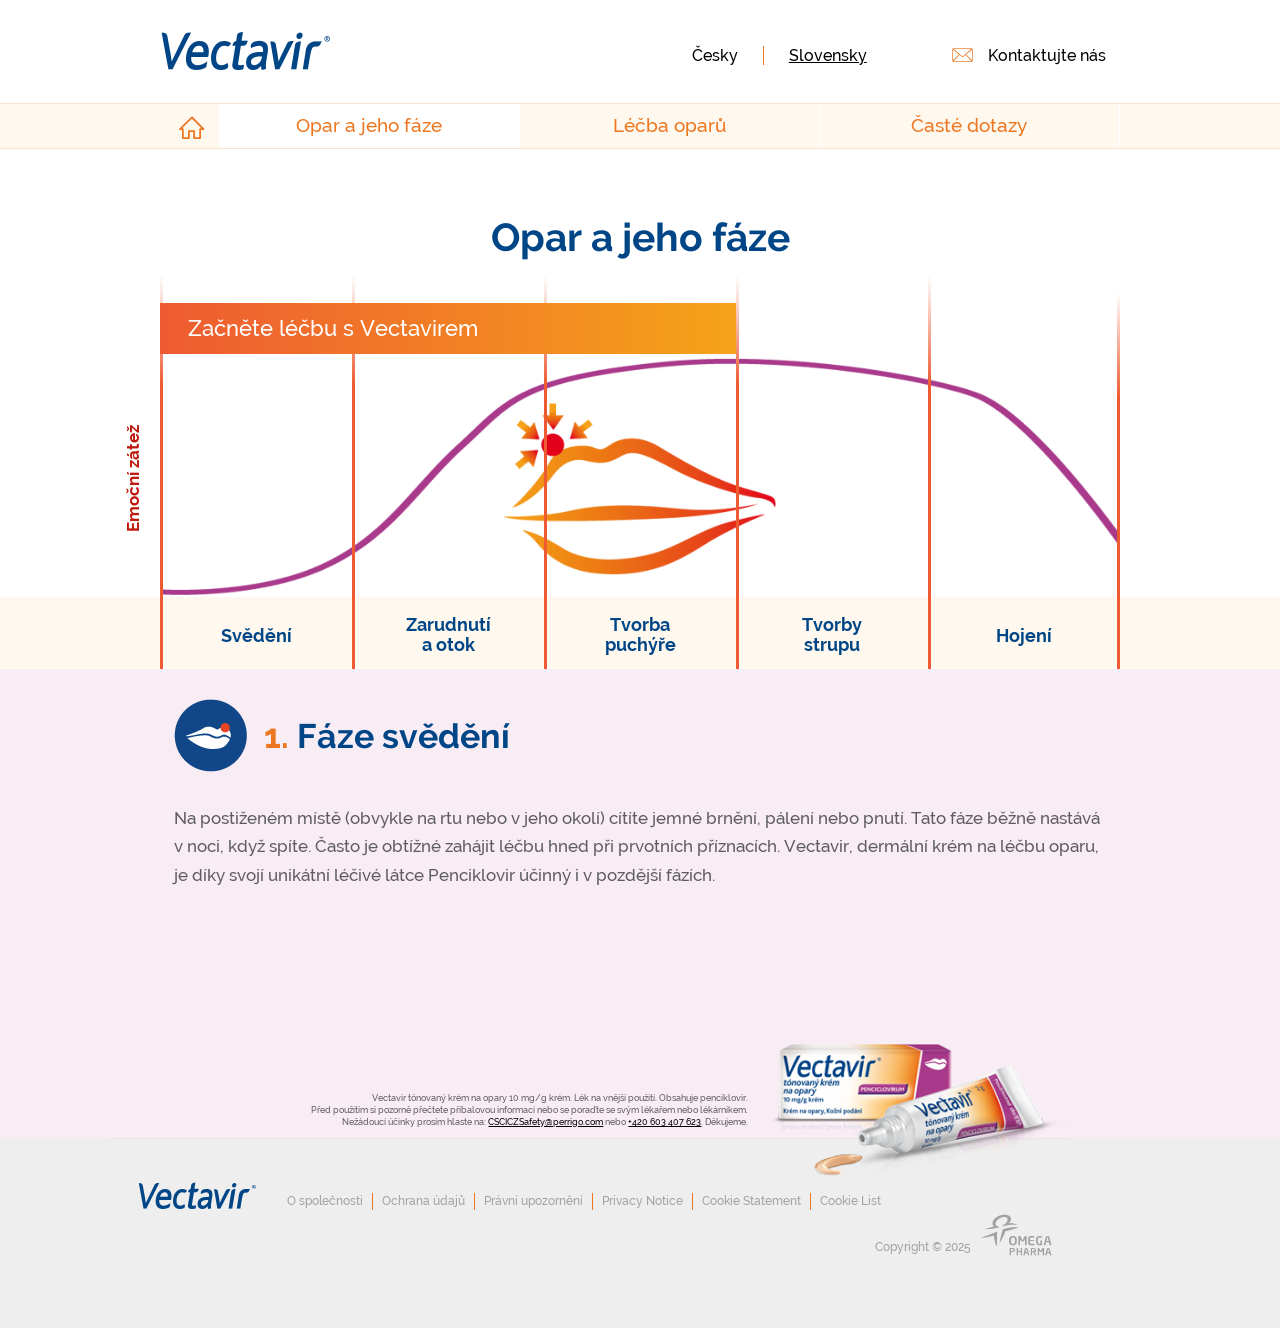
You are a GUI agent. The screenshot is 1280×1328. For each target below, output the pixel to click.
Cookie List (850, 1201)
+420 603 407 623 (664, 1121)
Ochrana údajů (423, 1201)
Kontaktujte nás (1047, 55)
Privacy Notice (642, 1201)
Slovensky (828, 55)
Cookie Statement (751, 1201)
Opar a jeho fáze (369, 125)
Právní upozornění (533, 1201)
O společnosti (325, 1201)
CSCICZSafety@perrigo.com (545, 1121)
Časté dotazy (969, 125)
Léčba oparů (669, 125)
